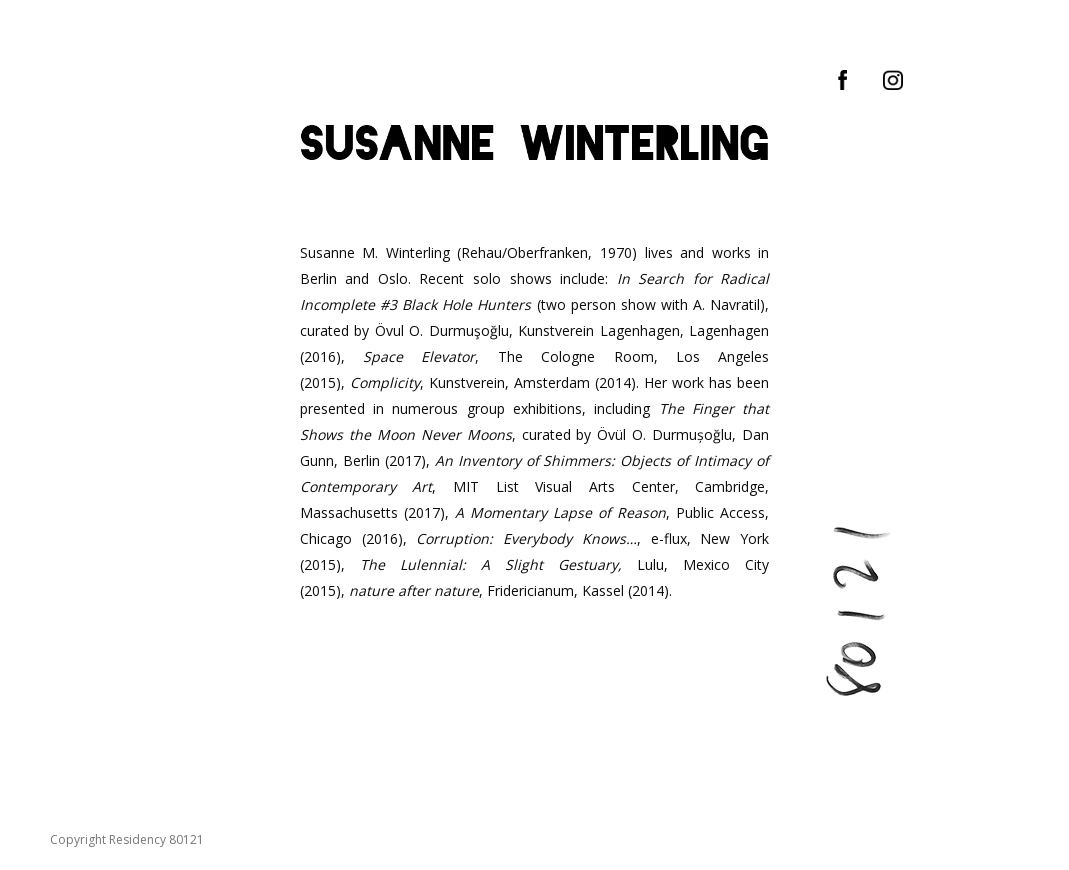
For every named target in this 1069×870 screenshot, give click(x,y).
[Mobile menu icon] (32, 30)
